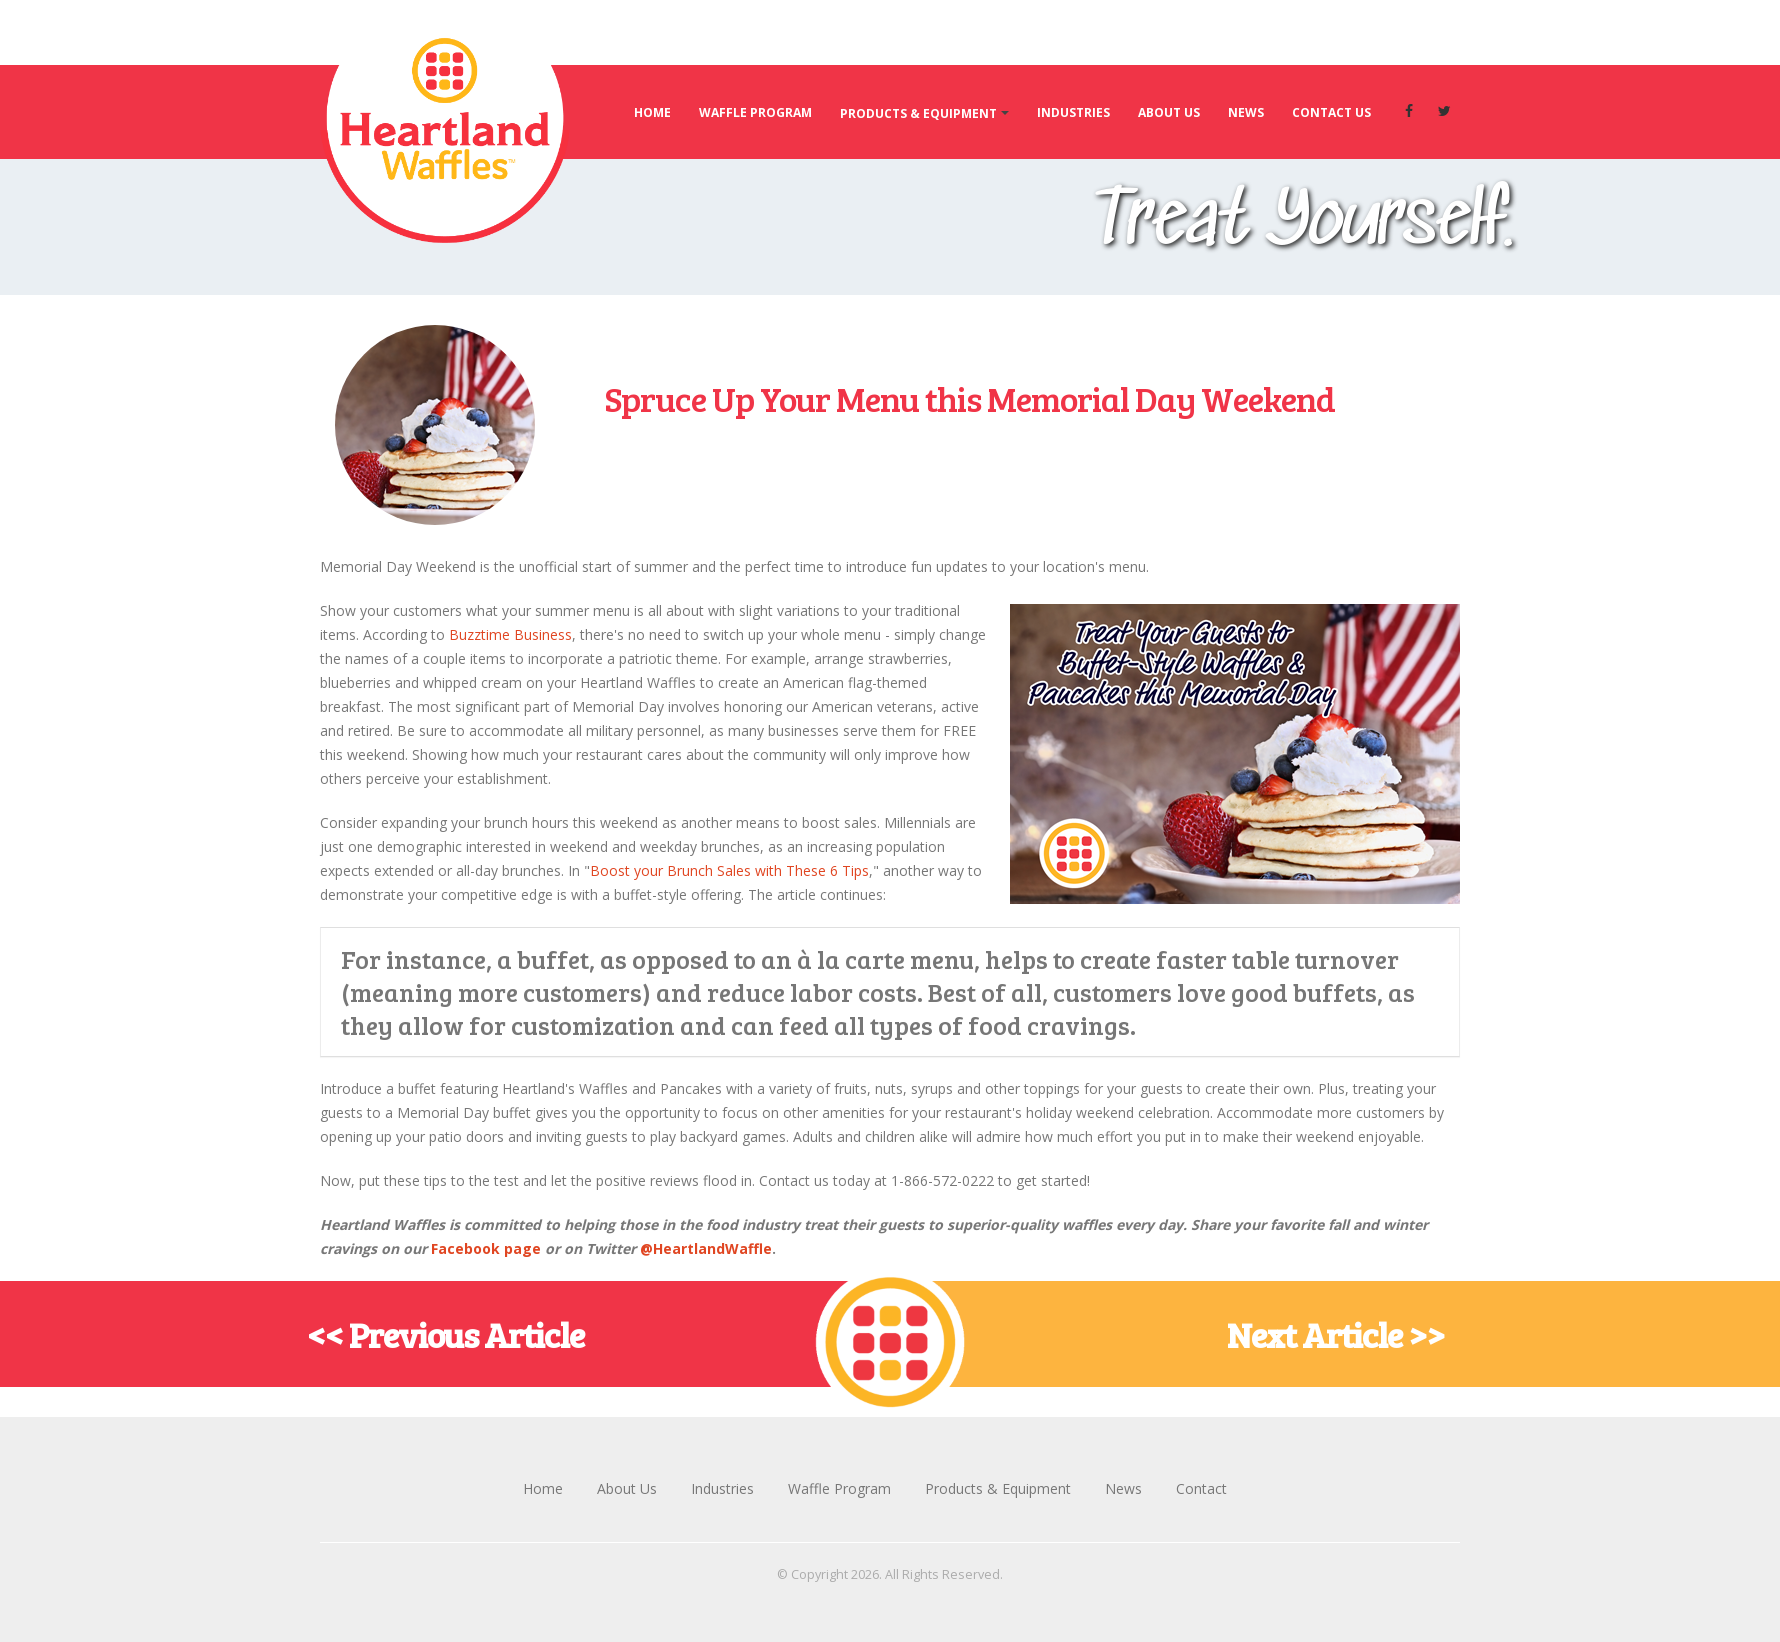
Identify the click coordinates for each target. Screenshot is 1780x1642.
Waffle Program (755, 112)
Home (652, 112)
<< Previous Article (445, 1334)
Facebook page (486, 1248)
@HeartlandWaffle (706, 1248)
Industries (1073, 112)
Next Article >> (1335, 1334)
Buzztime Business (510, 634)
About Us (1169, 112)
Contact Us (1331, 112)
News (1246, 112)
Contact (1201, 1488)
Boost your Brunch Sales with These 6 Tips (729, 870)
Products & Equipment (918, 113)
